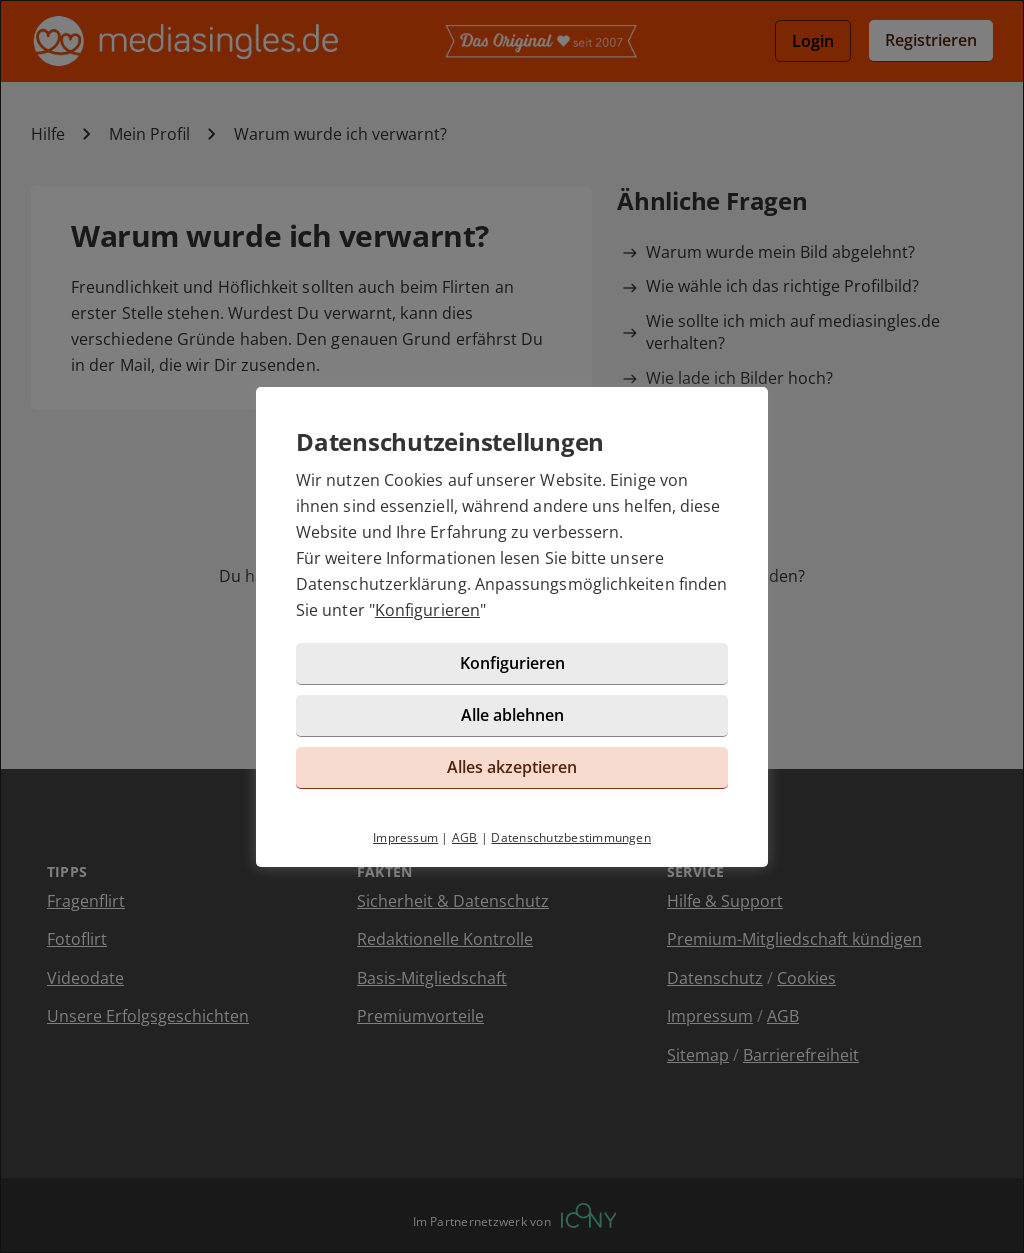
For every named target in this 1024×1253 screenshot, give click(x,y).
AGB (465, 837)
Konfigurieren (427, 610)
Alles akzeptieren (512, 767)
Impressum (405, 837)
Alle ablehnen (512, 715)
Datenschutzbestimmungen (571, 837)
